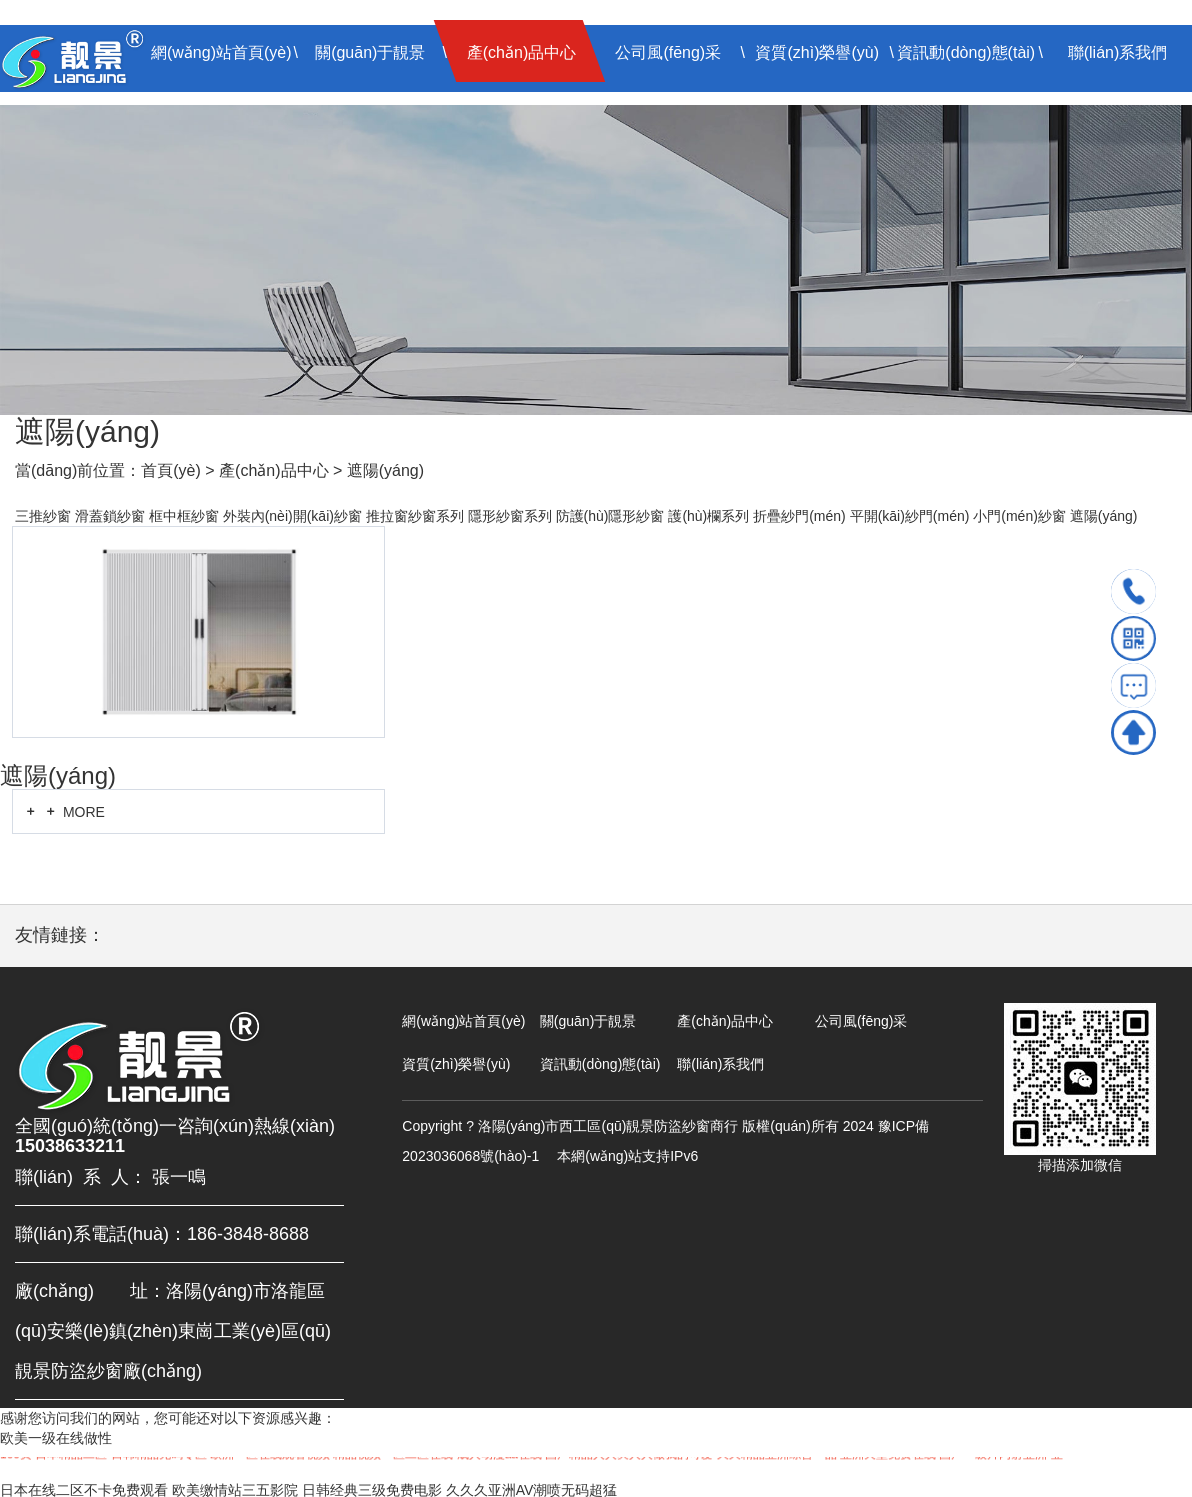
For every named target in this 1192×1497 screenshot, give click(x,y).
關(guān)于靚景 (370, 52)
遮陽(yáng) (385, 470)
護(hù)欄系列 (708, 516)
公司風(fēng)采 (668, 52)
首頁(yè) (171, 470)
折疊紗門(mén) (799, 516)
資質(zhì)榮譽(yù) (817, 52)
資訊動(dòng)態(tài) (966, 52)
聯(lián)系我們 (1118, 52)
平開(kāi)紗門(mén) (910, 516)
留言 (1133, 685)
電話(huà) (1133, 591)
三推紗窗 (43, 516)
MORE (64, 811)
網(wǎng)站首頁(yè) (221, 52)
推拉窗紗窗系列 (415, 516)
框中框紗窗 (184, 516)
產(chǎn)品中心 (521, 52)
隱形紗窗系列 (510, 516)
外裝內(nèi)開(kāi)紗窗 (292, 516)
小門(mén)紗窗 (1019, 516)
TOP (1133, 732)
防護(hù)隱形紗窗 (610, 516)
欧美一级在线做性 (56, 1438)
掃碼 (1133, 638)
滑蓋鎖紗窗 (110, 516)
